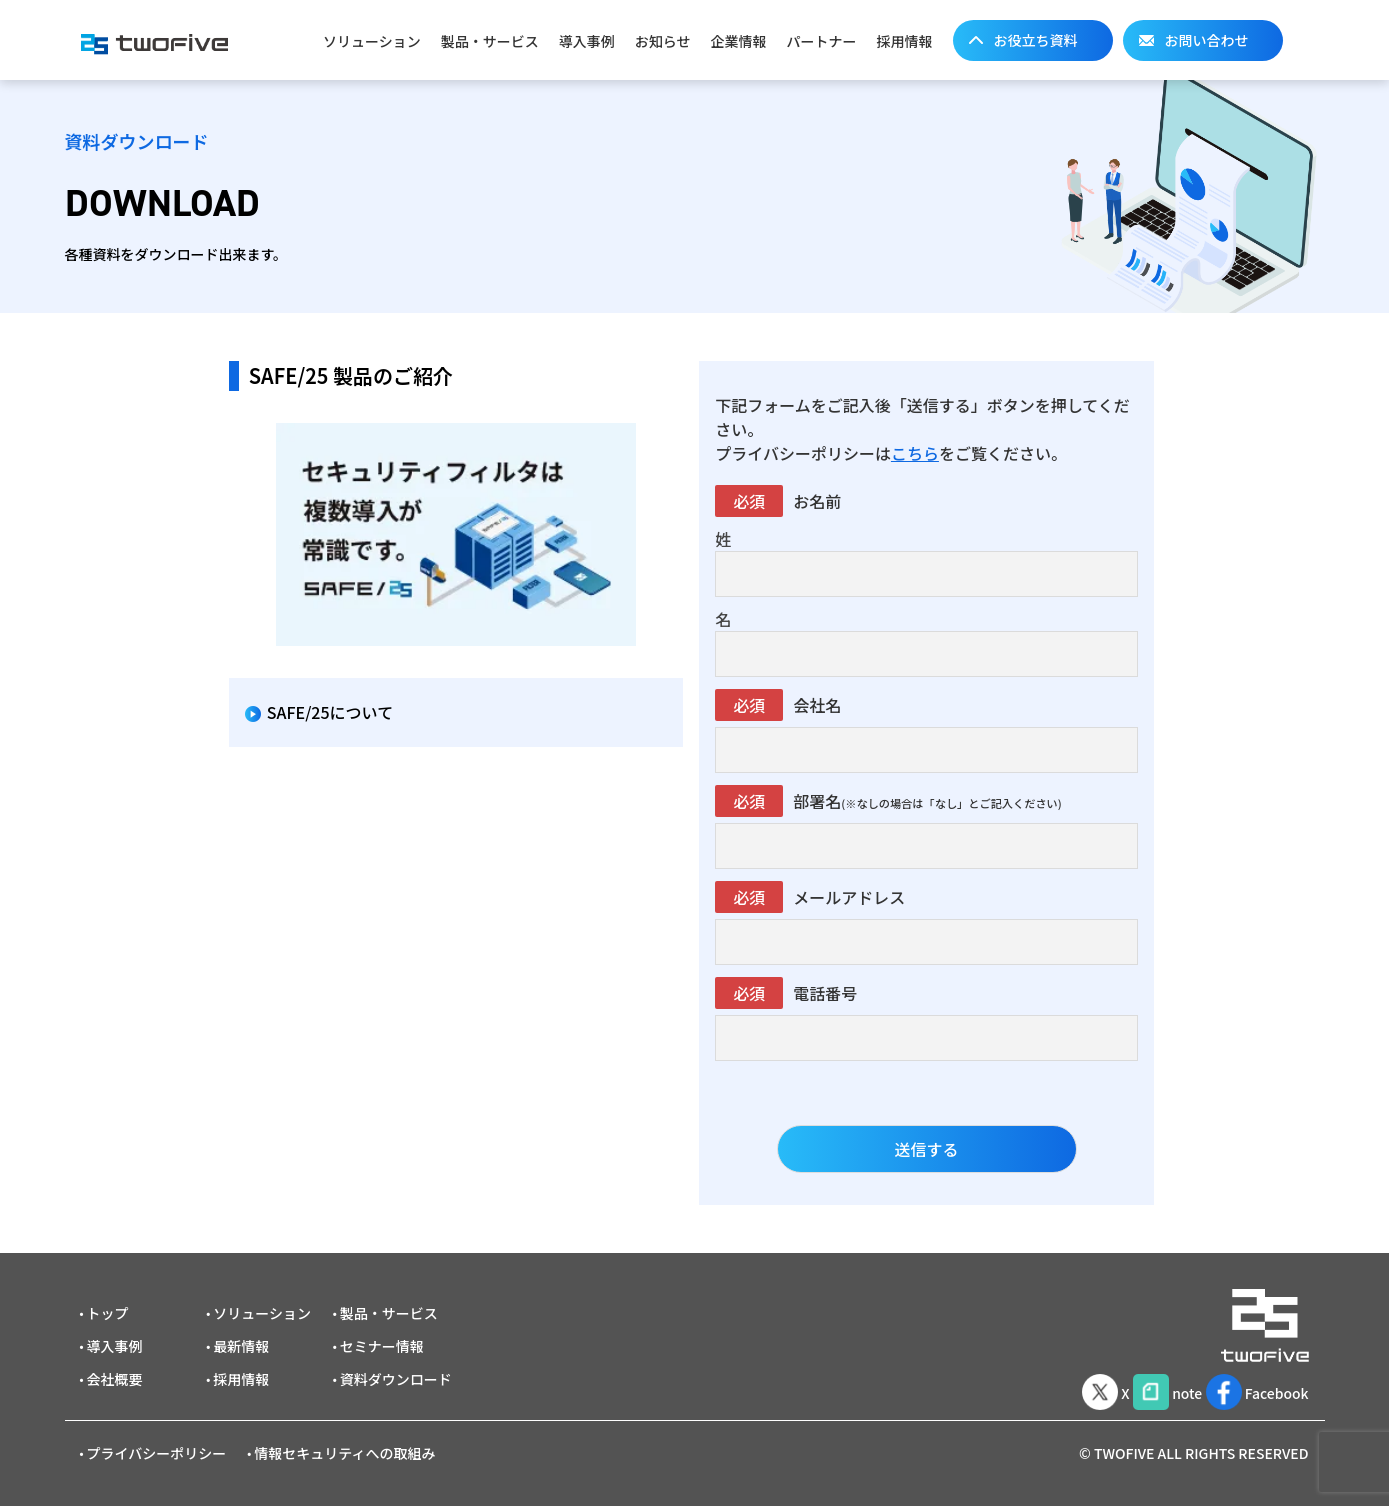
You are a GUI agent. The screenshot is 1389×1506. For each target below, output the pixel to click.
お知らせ (663, 41)
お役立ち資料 (1036, 40)
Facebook (1252, 1389)
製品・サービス (490, 41)
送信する (927, 1149)
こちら (915, 453)
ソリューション (372, 41)
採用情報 (905, 41)
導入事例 (587, 41)
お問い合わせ (1207, 40)
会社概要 (115, 1379)
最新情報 (241, 1346)
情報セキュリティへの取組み (344, 1453)
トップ (108, 1313)
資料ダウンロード (396, 1379)
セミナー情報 (382, 1346)
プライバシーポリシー (157, 1453)
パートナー (822, 41)
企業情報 (739, 41)
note (1147, 1389)
